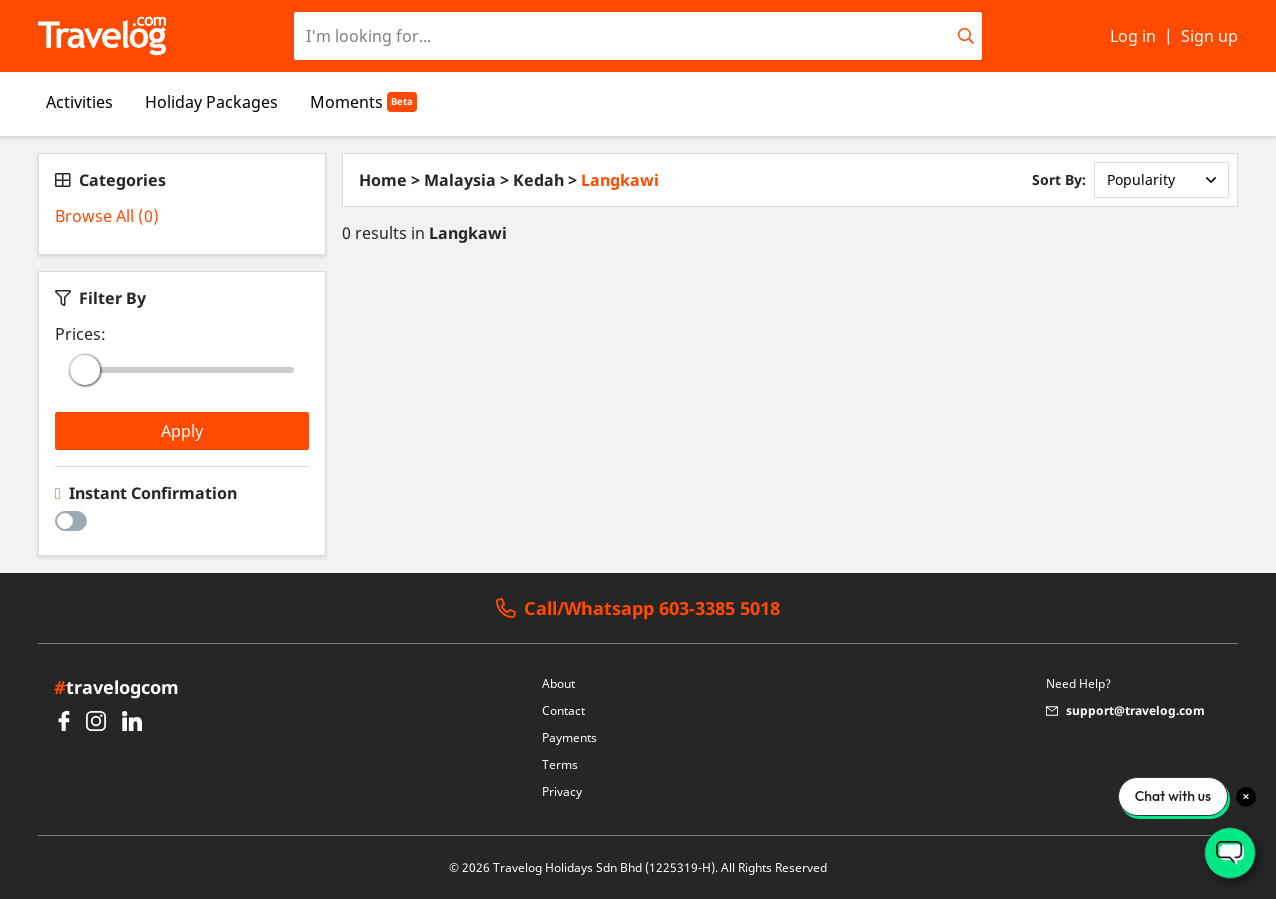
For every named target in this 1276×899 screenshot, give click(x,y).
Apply (182, 431)
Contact (563, 710)
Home (383, 180)
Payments (569, 737)
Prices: (80, 334)
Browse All (107, 216)
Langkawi (620, 180)
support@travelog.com (1125, 710)
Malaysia (460, 180)
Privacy (562, 791)
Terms (560, 764)
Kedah (538, 180)
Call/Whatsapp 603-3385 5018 (638, 608)
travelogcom (116, 687)
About (558, 683)
